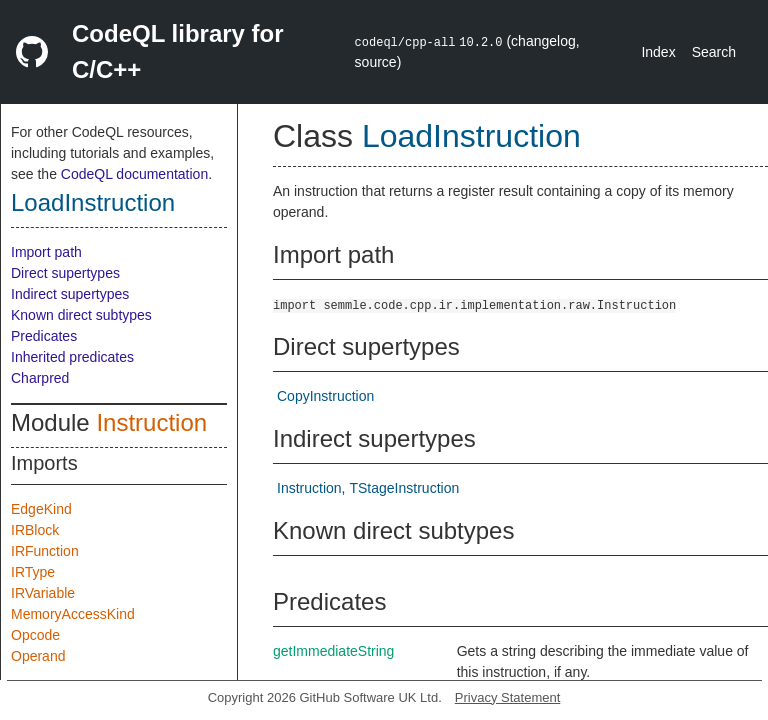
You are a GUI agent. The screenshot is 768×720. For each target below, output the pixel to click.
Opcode (35, 635)
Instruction (151, 422)
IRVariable (43, 593)
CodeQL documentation (134, 174)
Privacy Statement (508, 697)
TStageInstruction (404, 488)
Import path (46, 252)
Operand (38, 656)
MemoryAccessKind (73, 614)
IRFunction (45, 551)
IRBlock (35, 530)
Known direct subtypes (81, 315)
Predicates (44, 336)
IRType (33, 572)
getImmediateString (333, 651)
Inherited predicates (72, 357)
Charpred (40, 378)
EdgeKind (41, 509)
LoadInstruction (93, 202)
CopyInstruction (325, 396)
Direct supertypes (65, 273)
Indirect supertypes (70, 294)
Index (658, 52)
